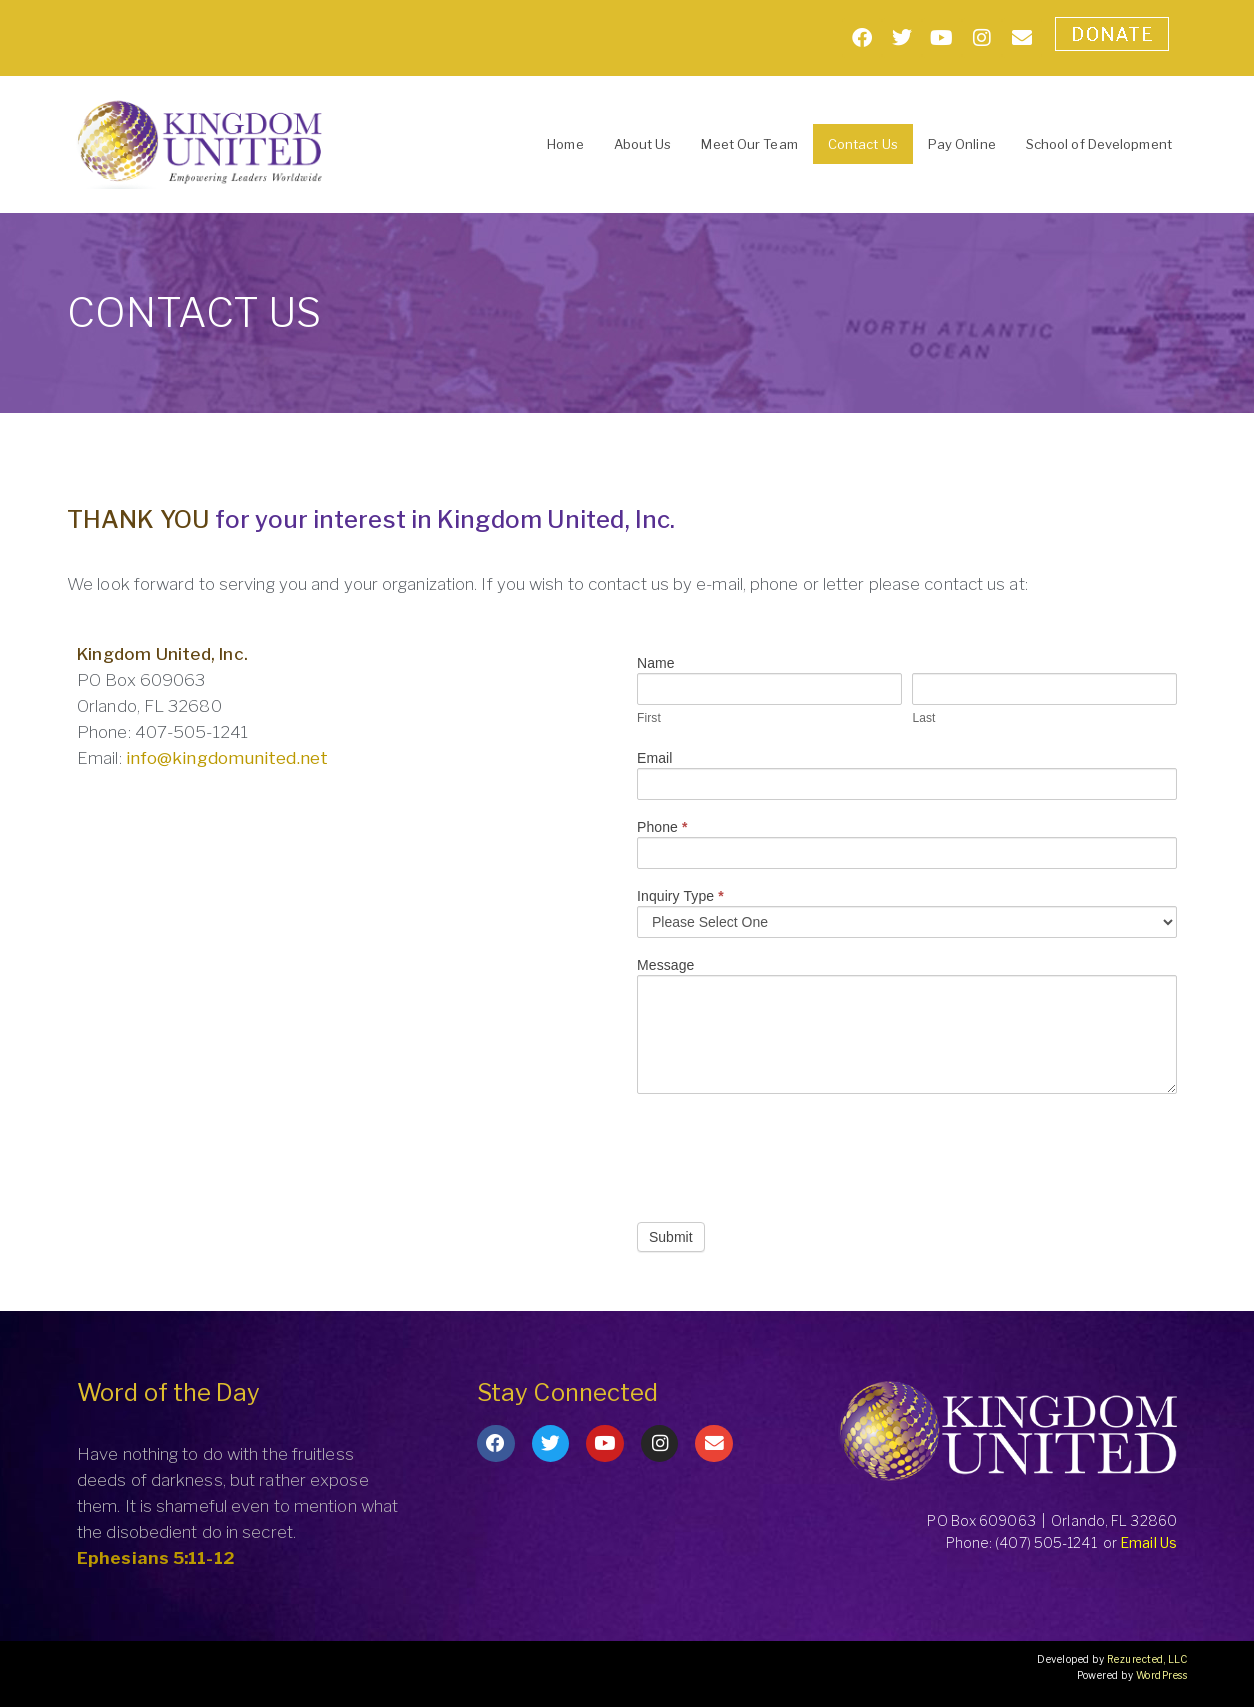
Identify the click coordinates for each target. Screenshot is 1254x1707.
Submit (671, 1237)
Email (655, 758)
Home (565, 144)
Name (656, 663)
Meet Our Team (749, 144)
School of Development (1099, 144)
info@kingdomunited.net (227, 758)
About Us (643, 144)
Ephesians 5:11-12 (156, 1558)
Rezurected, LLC (1147, 1659)
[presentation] (789, 1153)
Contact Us (863, 144)
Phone (662, 827)
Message (666, 965)
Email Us (1148, 1542)
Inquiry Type (680, 896)
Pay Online (962, 144)
